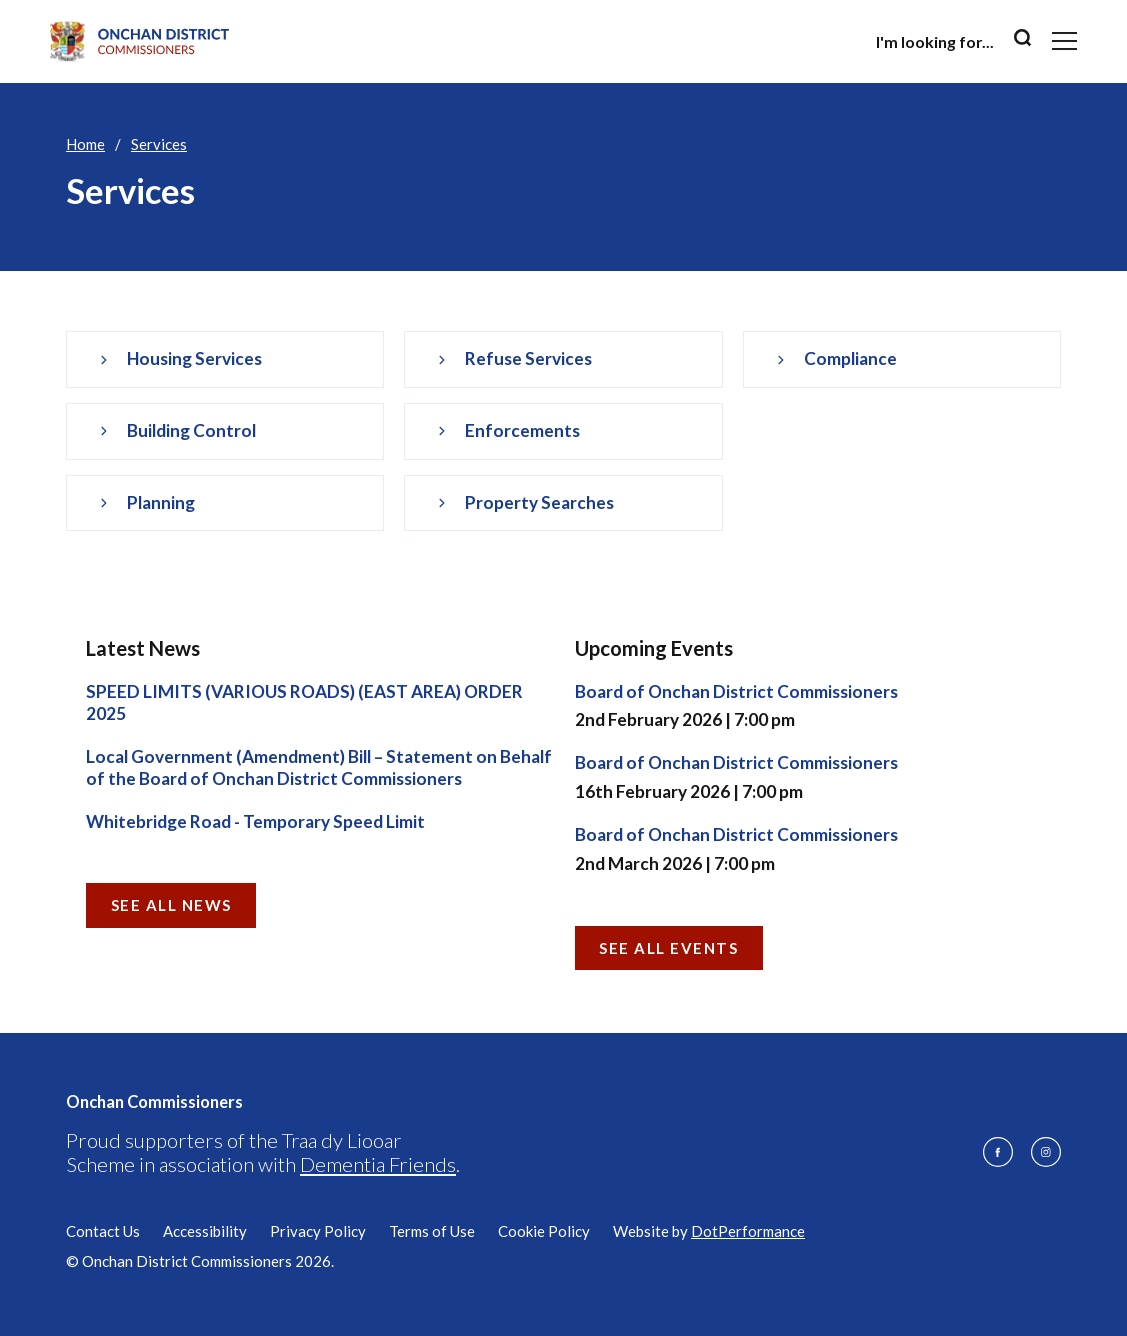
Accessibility (205, 1231)
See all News (171, 905)
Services (159, 144)
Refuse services (528, 358)
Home (85, 144)
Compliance (850, 358)
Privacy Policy (318, 1231)
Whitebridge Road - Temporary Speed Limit (255, 821)
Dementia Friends (378, 1164)
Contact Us (103, 1231)
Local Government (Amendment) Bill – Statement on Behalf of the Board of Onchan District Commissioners (319, 768)
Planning (161, 502)
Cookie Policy (544, 1231)
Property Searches (539, 502)
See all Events (668, 948)
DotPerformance (748, 1231)
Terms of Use (432, 1231)
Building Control (191, 430)
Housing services (194, 358)
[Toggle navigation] (1064, 41)
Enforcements (522, 430)
